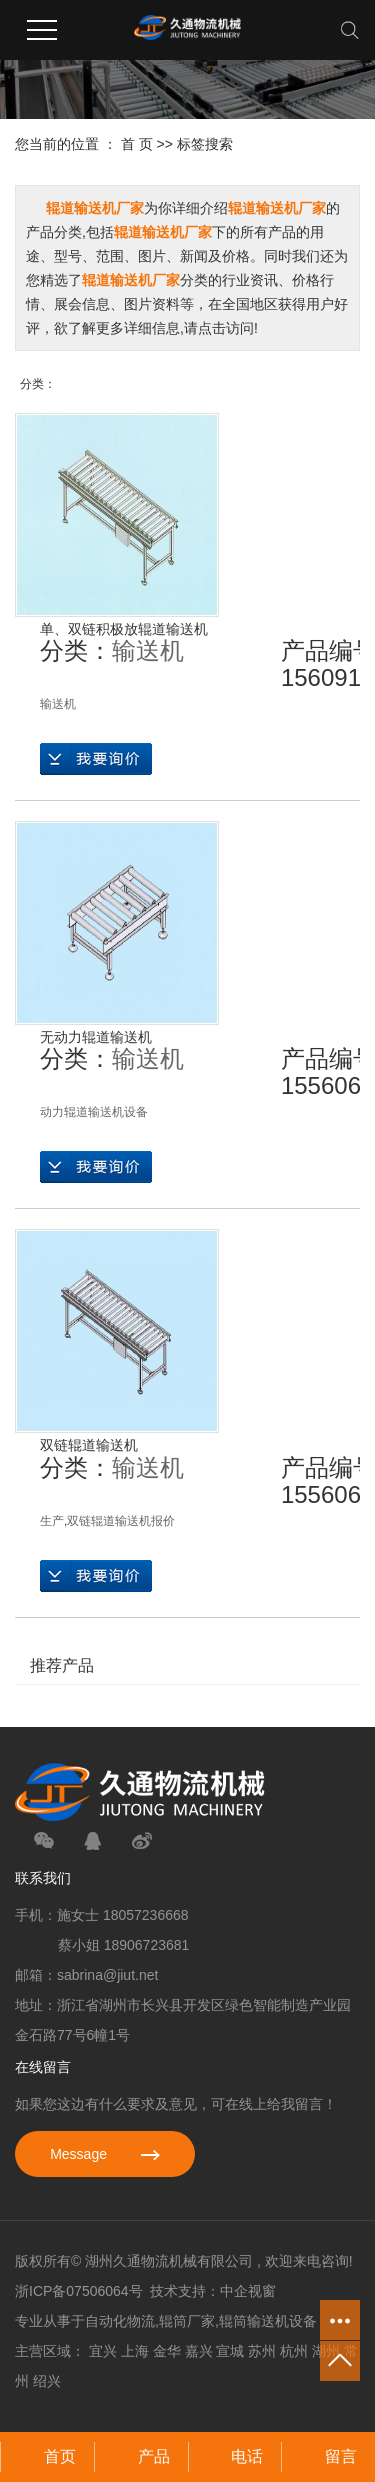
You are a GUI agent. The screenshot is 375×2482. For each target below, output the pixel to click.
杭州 (294, 2351)
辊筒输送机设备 (268, 2321)
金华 (167, 2351)
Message (105, 2154)
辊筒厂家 (187, 2321)
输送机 (148, 650)
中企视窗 (248, 2291)
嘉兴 (199, 2351)
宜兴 (103, 2351)
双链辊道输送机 (89, 1445)
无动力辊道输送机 (96, 1037)
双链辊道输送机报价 (121, 1521)
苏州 (262, 2351)
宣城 (230, 2351)
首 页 (137, 144)
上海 (135, 2351)
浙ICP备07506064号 (79, 2291)
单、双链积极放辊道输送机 (124, 629)
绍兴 (47, 2381)
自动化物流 (120, 2321)
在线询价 (96, 759)
